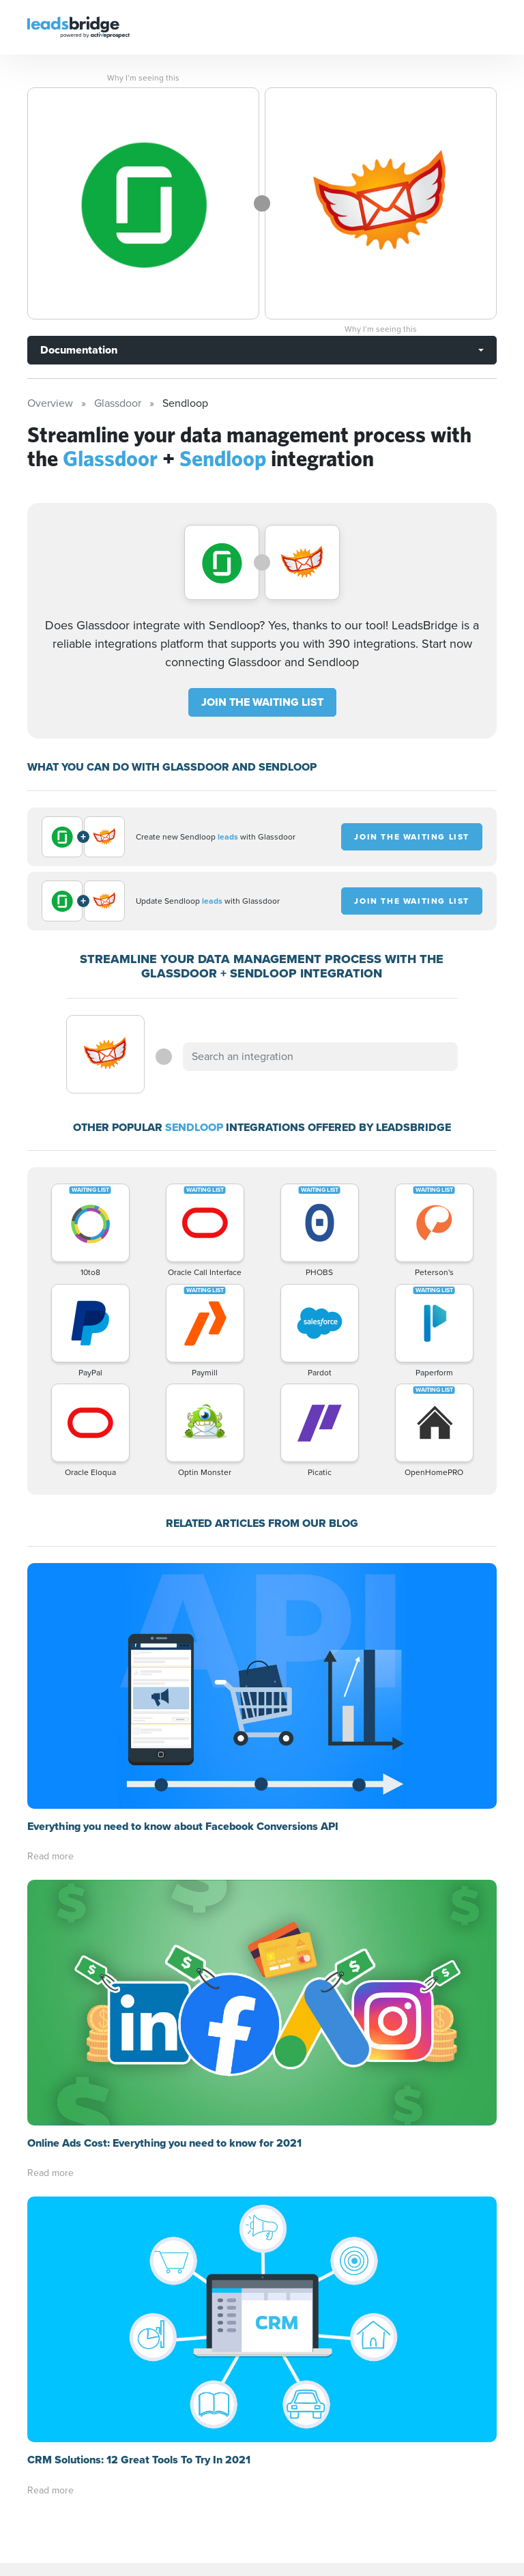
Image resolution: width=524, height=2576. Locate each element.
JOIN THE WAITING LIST (262, 702)
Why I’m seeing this (143, 78)
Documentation (78, 350)
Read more (50, 1856)
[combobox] (320, 1056)
